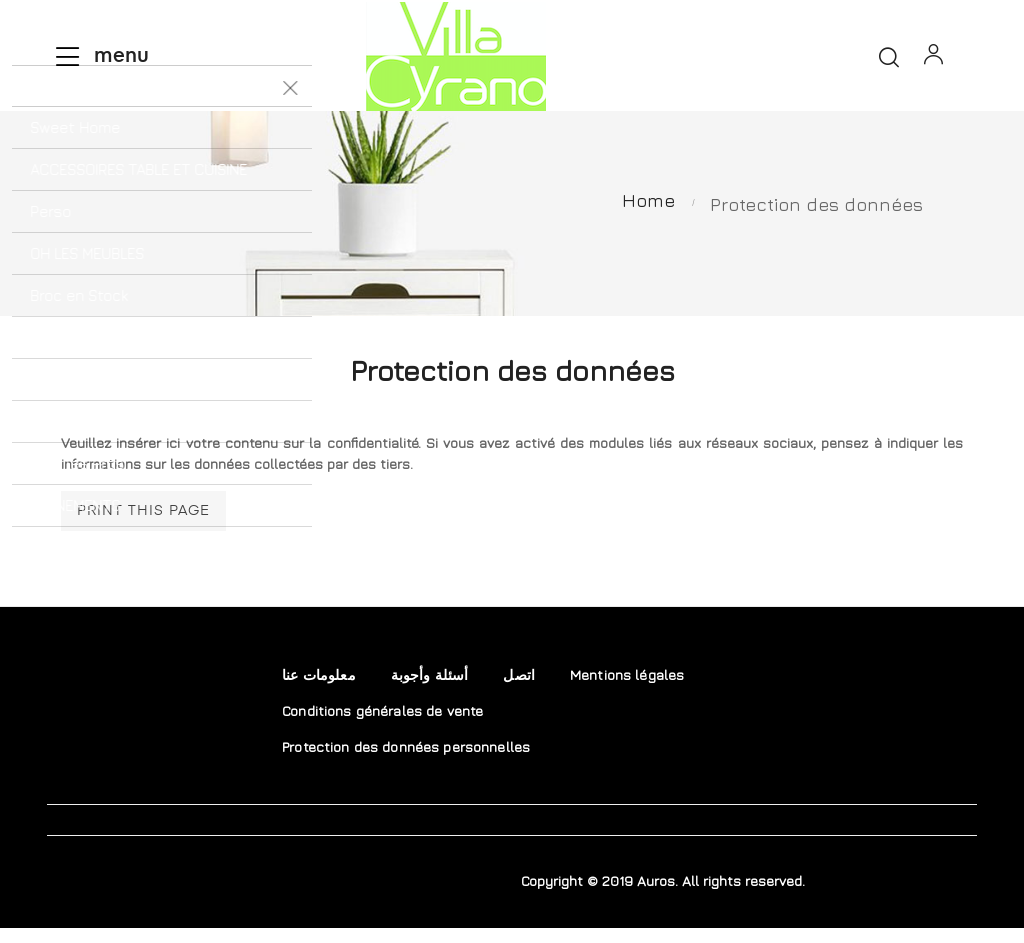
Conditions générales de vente (382, 725)
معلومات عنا (319, 689)
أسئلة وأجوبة (430, 689)
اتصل (519, 689)
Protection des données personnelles (406, 761)
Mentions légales (627, 689)
